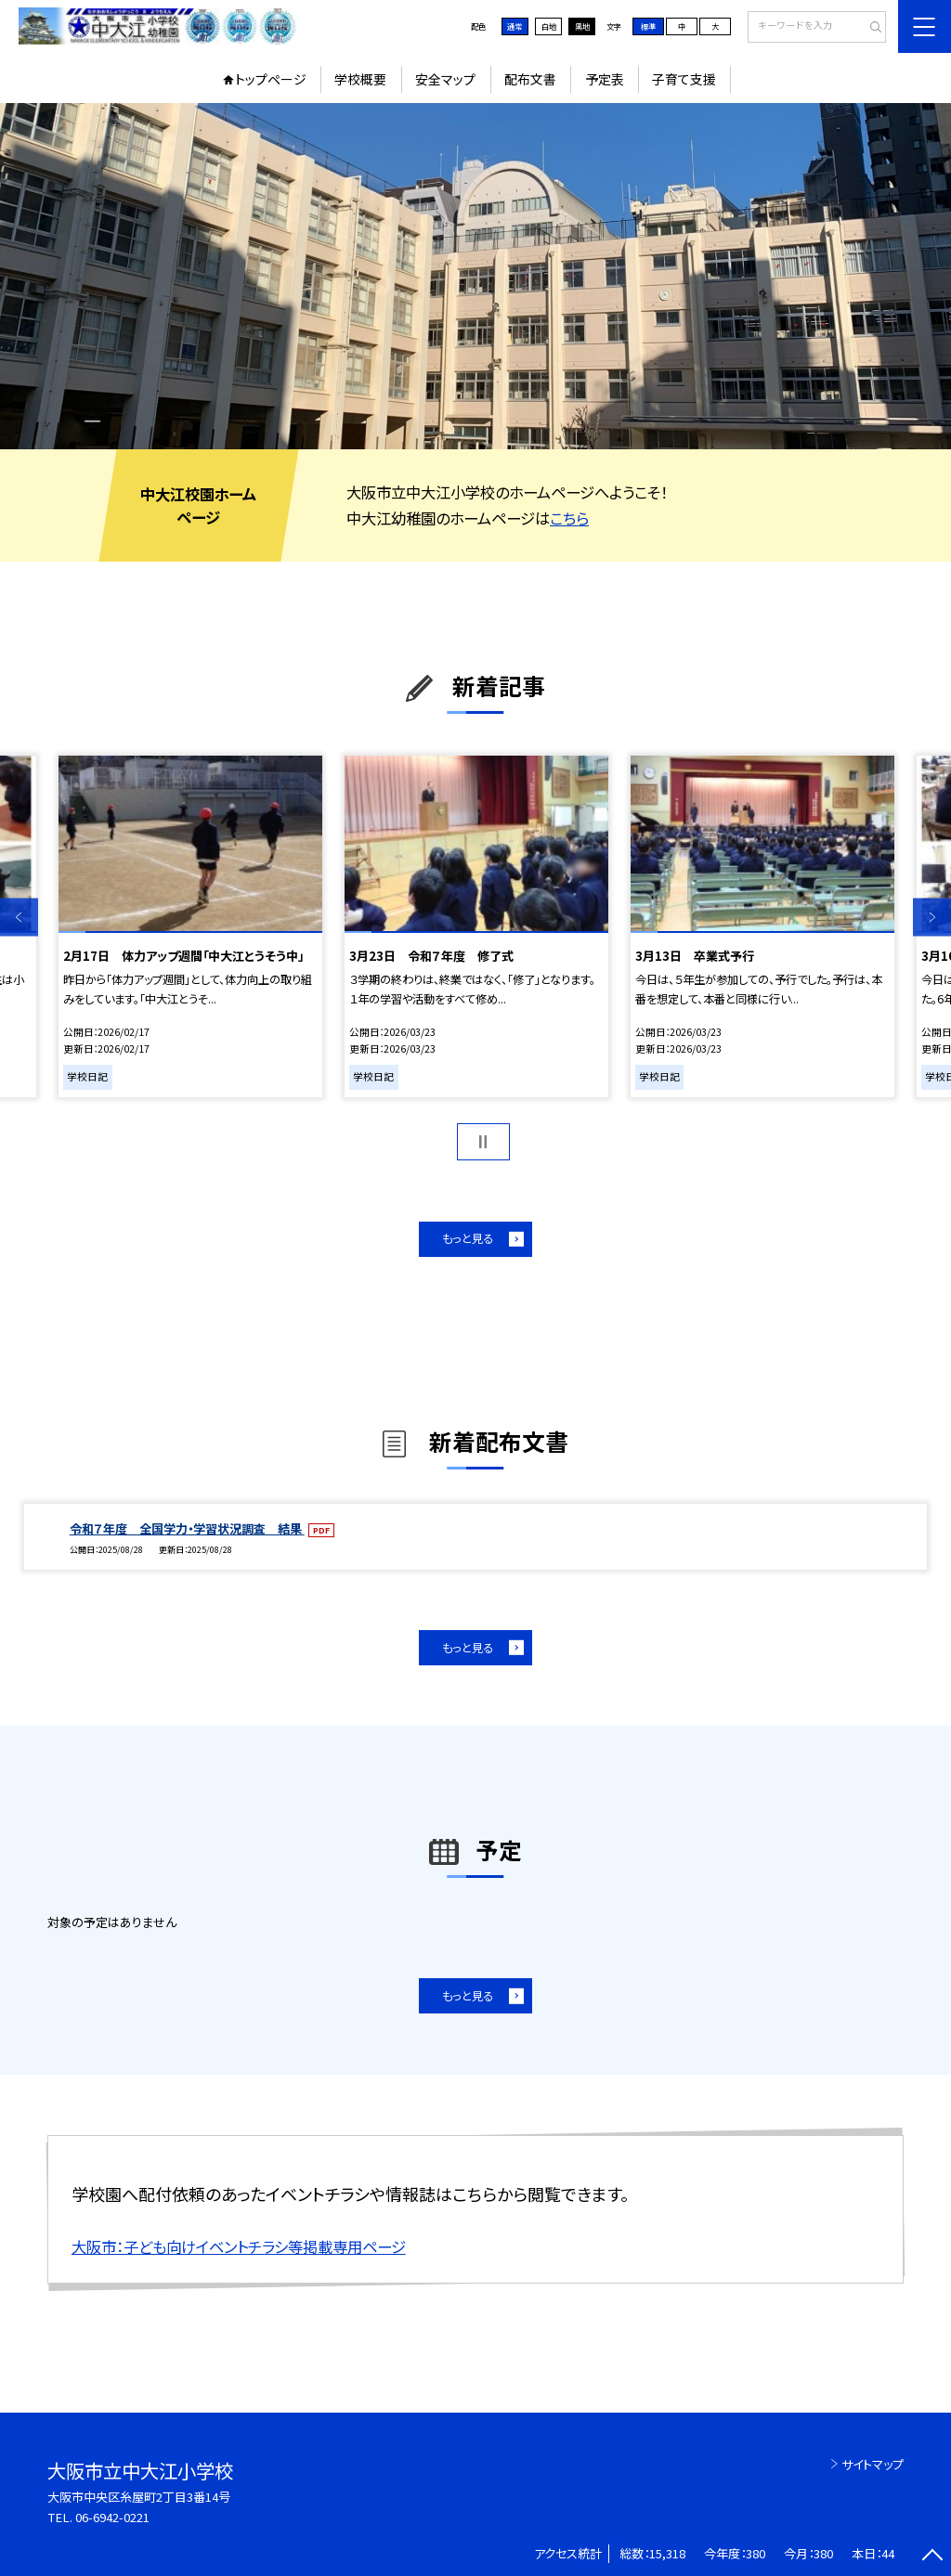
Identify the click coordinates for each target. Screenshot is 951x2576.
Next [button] (932, 917)
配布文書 (530, 79)
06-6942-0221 (112, 2517)
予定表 (604, 79)
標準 (648, 26)
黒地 (582, 26)
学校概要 (360, 79)
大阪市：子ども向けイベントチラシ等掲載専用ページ (239, 2246)
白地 (548, 26)
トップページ (270, 79)
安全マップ (445, 79)
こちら (569, 518)
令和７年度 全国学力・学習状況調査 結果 (187, 1528)
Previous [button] (19, 917)
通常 (514, 26)
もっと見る (467, 1238)
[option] (475, 276)
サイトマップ (872, 2464)
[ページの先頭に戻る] (932, 2557)
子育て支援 (684, 79)
